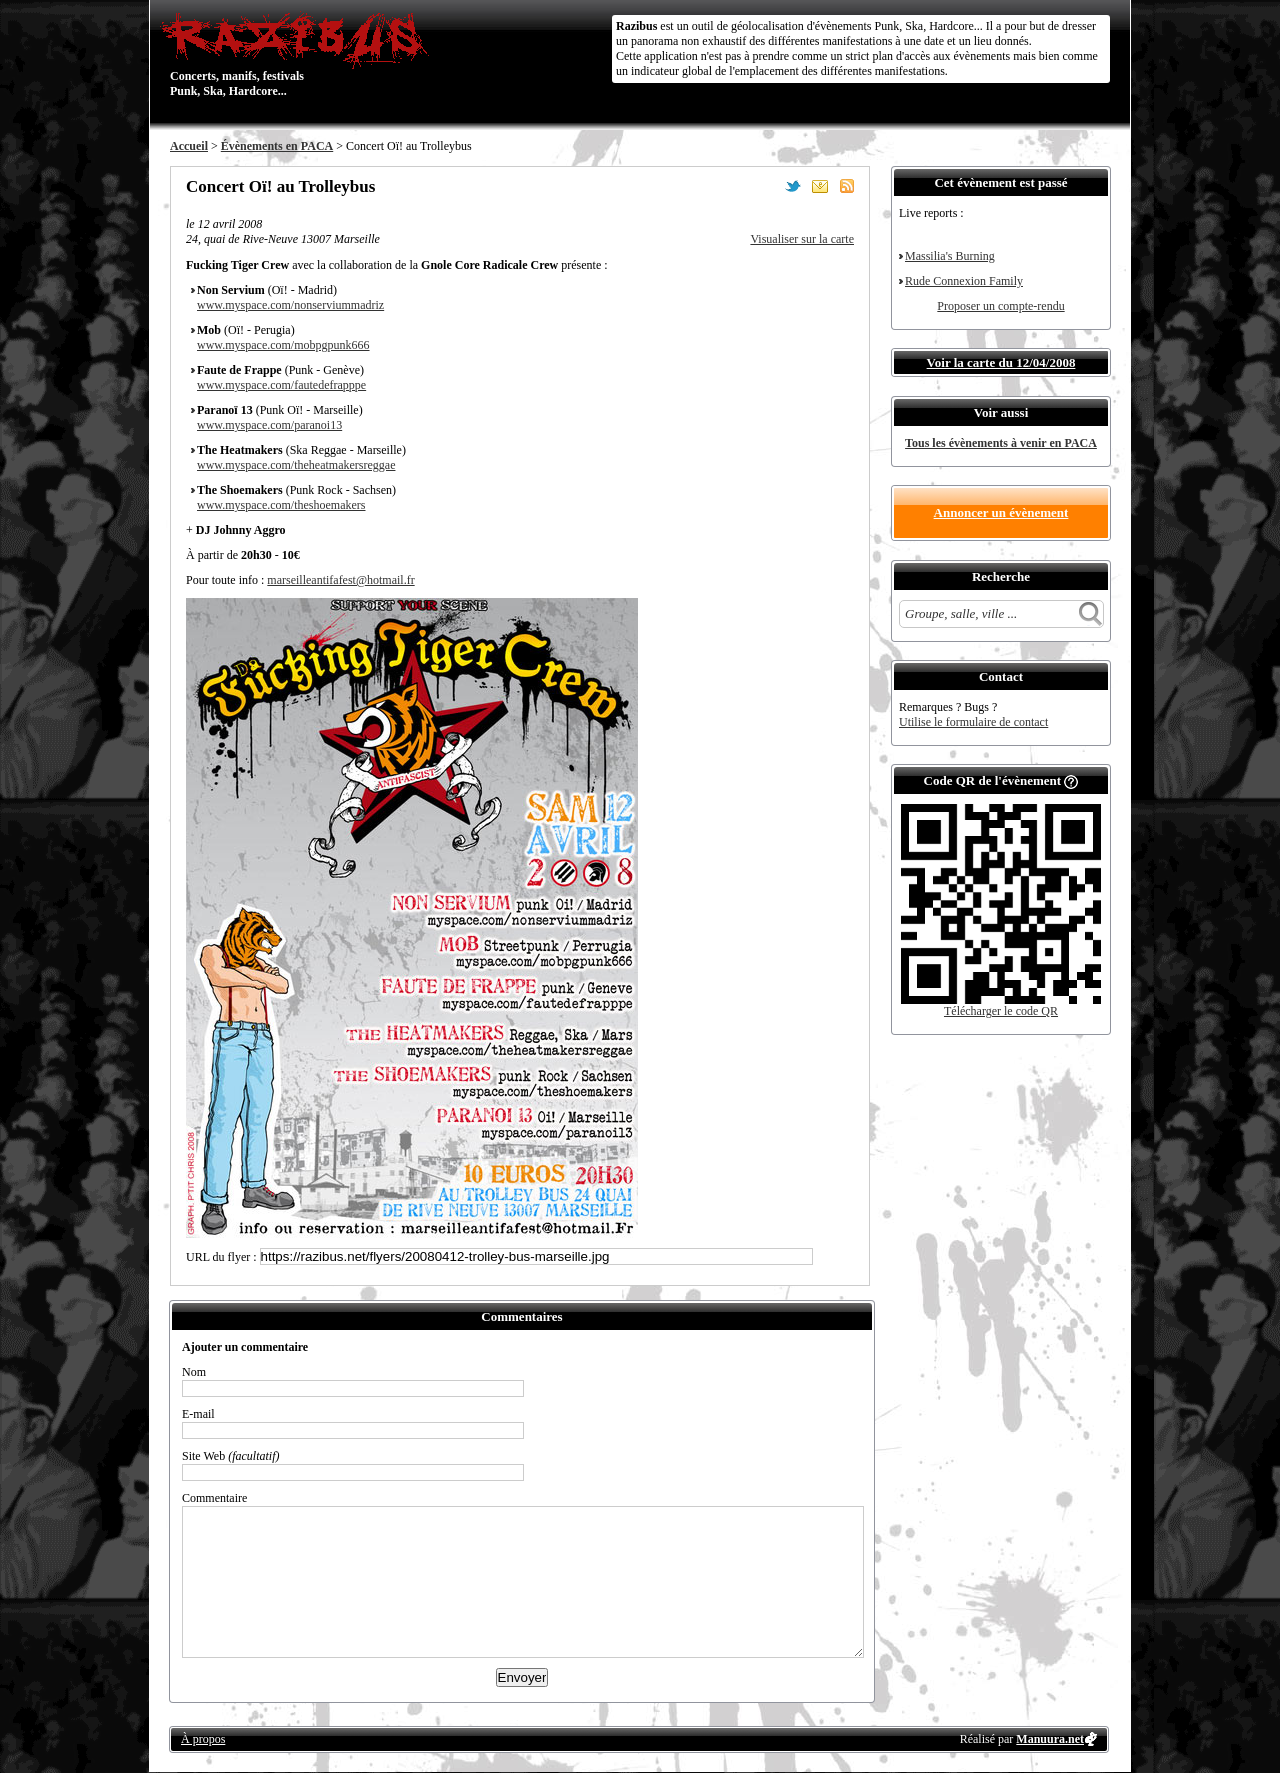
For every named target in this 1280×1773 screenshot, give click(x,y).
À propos (203, 1739)
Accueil (189, 146)
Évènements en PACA (277, 146)
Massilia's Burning (950, 256)
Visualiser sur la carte (802, 239)
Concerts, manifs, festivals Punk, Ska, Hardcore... (299, 54)
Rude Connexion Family (964, 281)
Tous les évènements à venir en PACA (1001, 443)
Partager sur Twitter (793, 186)
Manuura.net (1050, 1739)
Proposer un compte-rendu (1000, 306)
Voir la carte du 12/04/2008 (1001, 362)
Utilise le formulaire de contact (973, 722)
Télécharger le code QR (1001, 1011)
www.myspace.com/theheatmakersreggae (296, 465)
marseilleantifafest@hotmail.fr (340, 580)
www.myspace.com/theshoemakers (281, 505)
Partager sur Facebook (766, 186)
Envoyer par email (820, 186)
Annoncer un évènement (1001, 512)
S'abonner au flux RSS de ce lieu (847, 186)
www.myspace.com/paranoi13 (269, 425)
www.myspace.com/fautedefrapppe (281, 385)
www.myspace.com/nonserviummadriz (290, 305)
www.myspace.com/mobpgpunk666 (283, 345)
